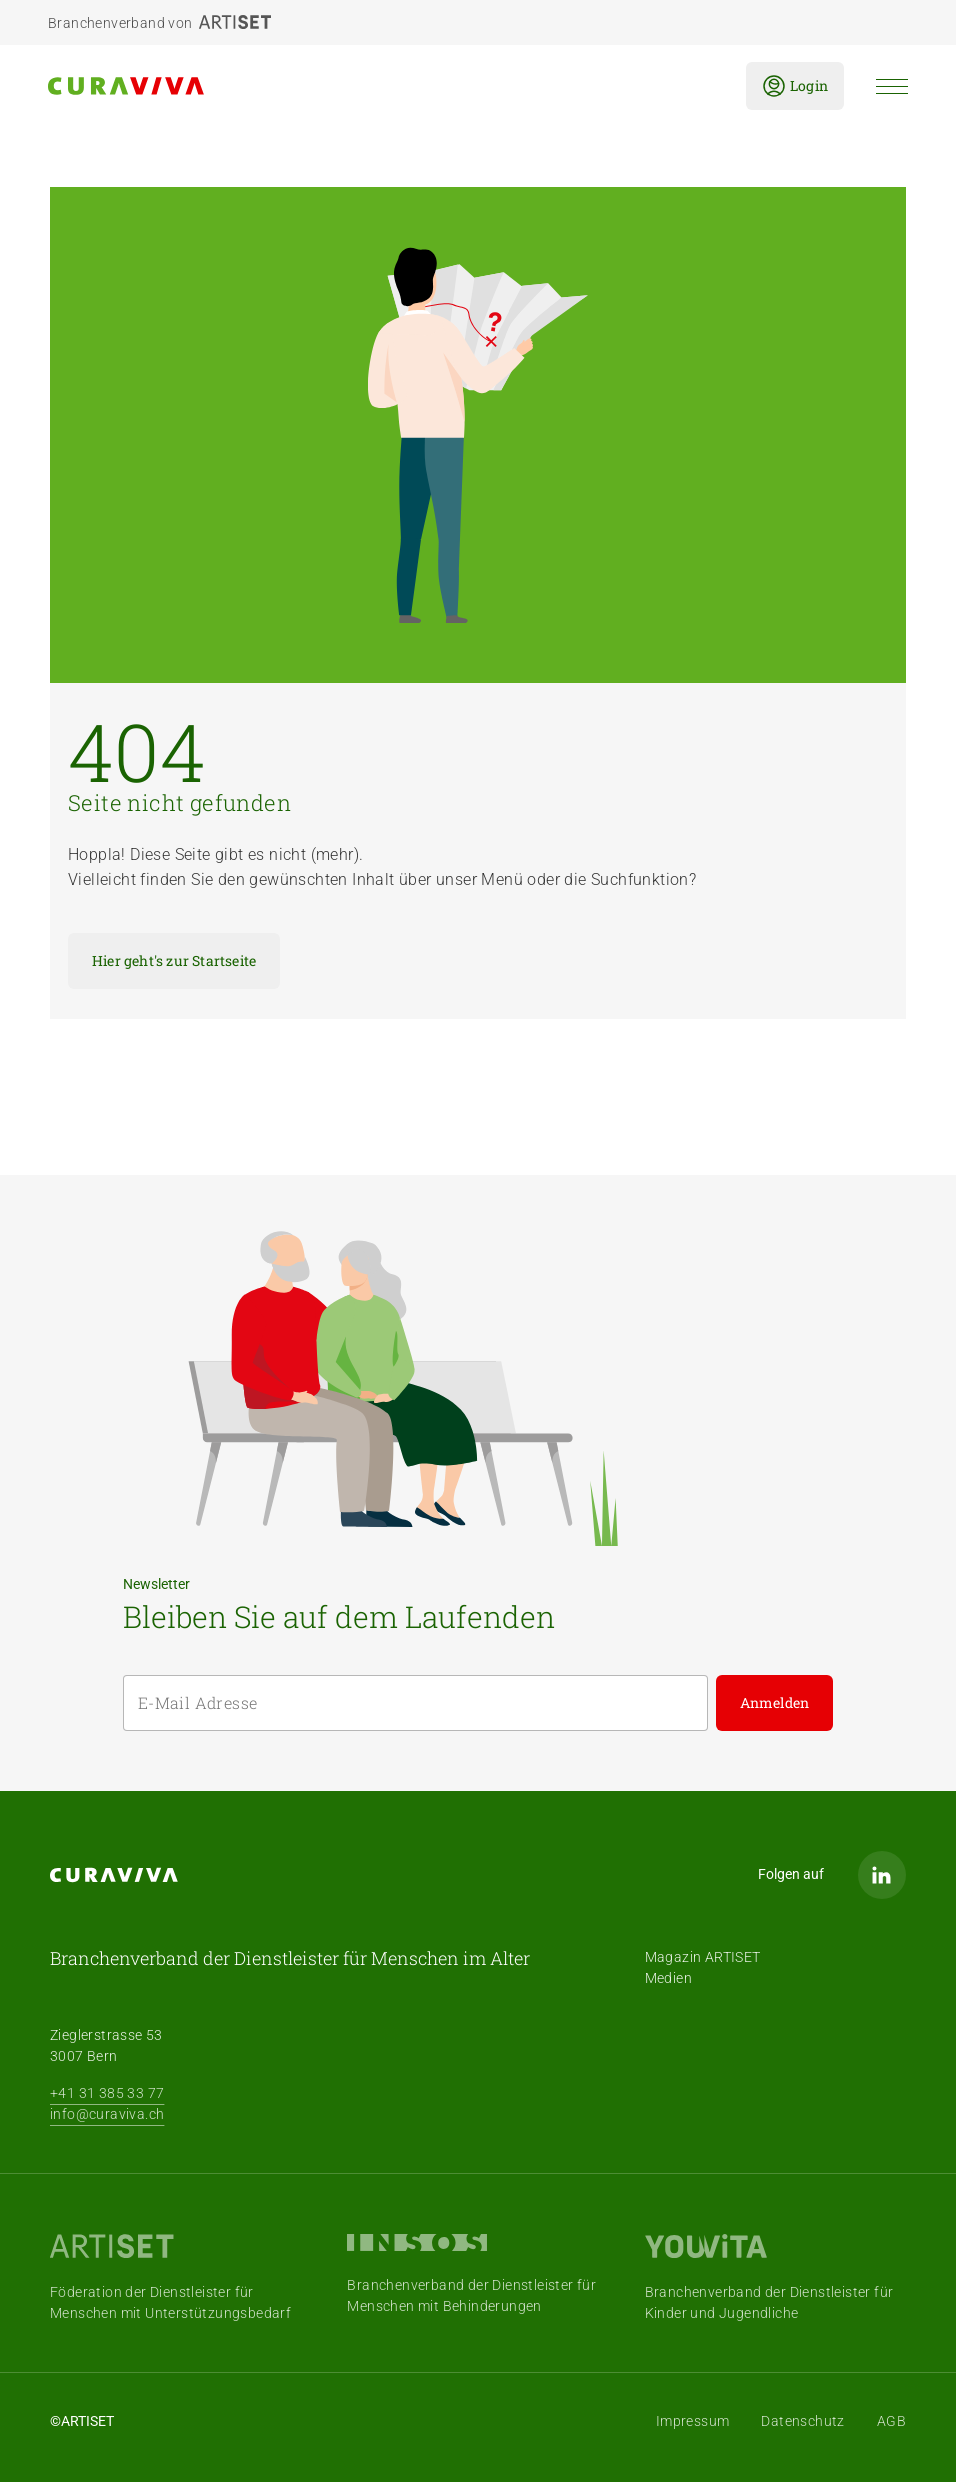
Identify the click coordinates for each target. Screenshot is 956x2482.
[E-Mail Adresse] (415, 1703)
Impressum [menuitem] (693, 2421)
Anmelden (775, 1702)
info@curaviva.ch (107, 2114)
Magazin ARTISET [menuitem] (703, 1957)
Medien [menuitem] (668, 1978)
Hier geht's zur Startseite (174, 960)
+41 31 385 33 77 (107, 2093)
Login (795, 86)
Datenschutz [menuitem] (802, 2421)
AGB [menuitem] (891, 2421)
